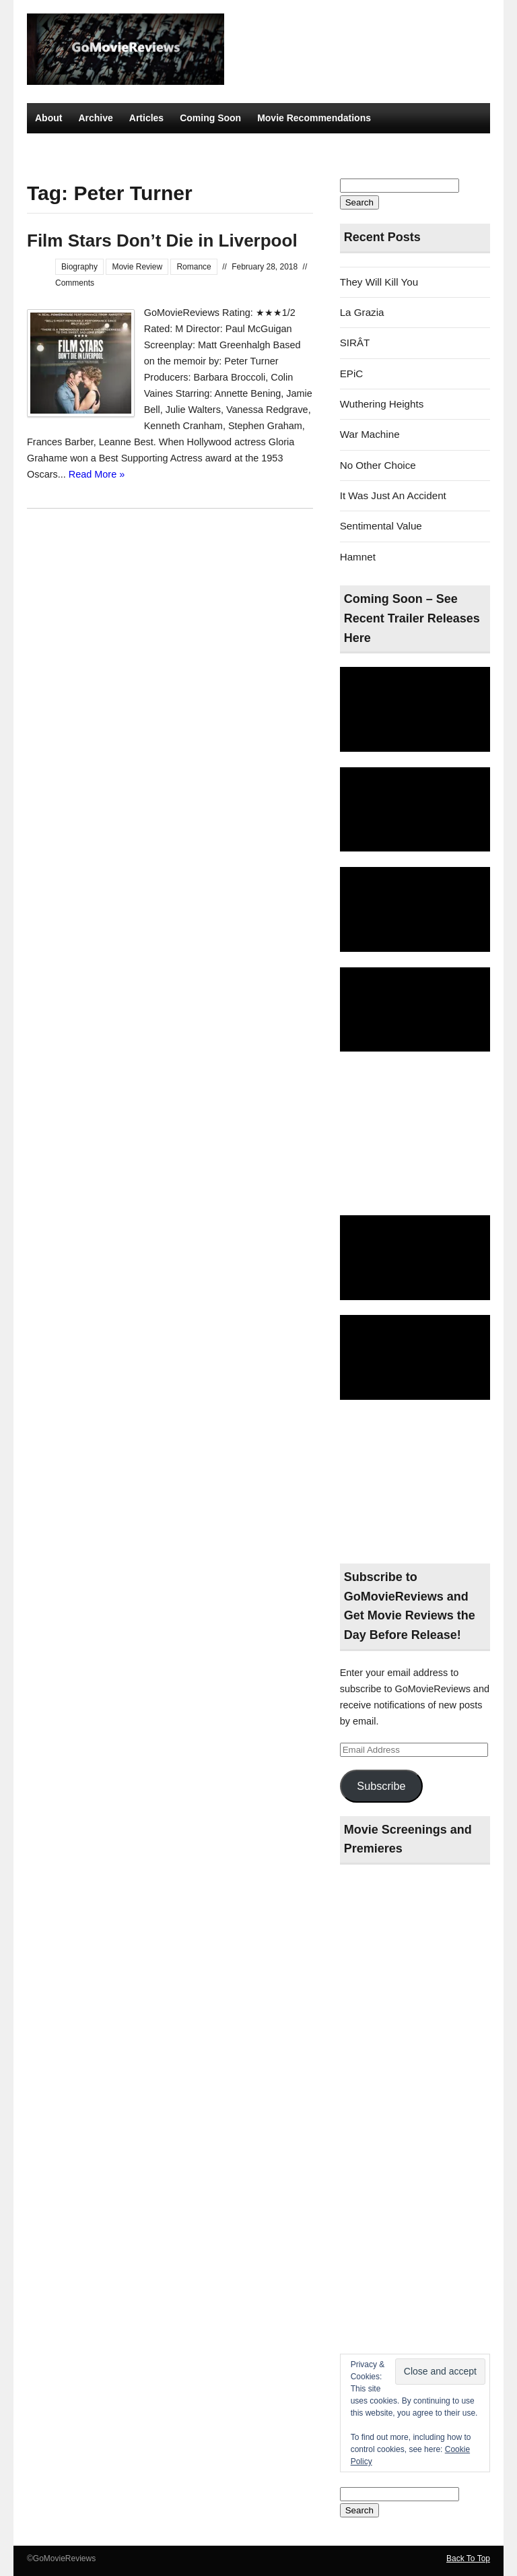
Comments (74, 283)
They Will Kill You (379, 282)
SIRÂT (355, 342)
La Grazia (362, 312)
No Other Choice (378, 465)
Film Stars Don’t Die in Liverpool (162, 240)
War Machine (370, 434)
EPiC (352, 373)
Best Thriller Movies (239, 148)
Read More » (97, 474)
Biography (79, 266)
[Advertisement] (415, 1134)
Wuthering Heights (382, 404)
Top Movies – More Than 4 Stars (106, 148)
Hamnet (358, 556)
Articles (146, 117)
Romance (193, 266)
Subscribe (381, 1786)
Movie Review (137, 266)
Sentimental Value (381, 526)
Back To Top (468, 2558)
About (48, 117)
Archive (95, 117)
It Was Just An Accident (393, 495)
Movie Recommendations (314, 117)
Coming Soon (210, 117)
